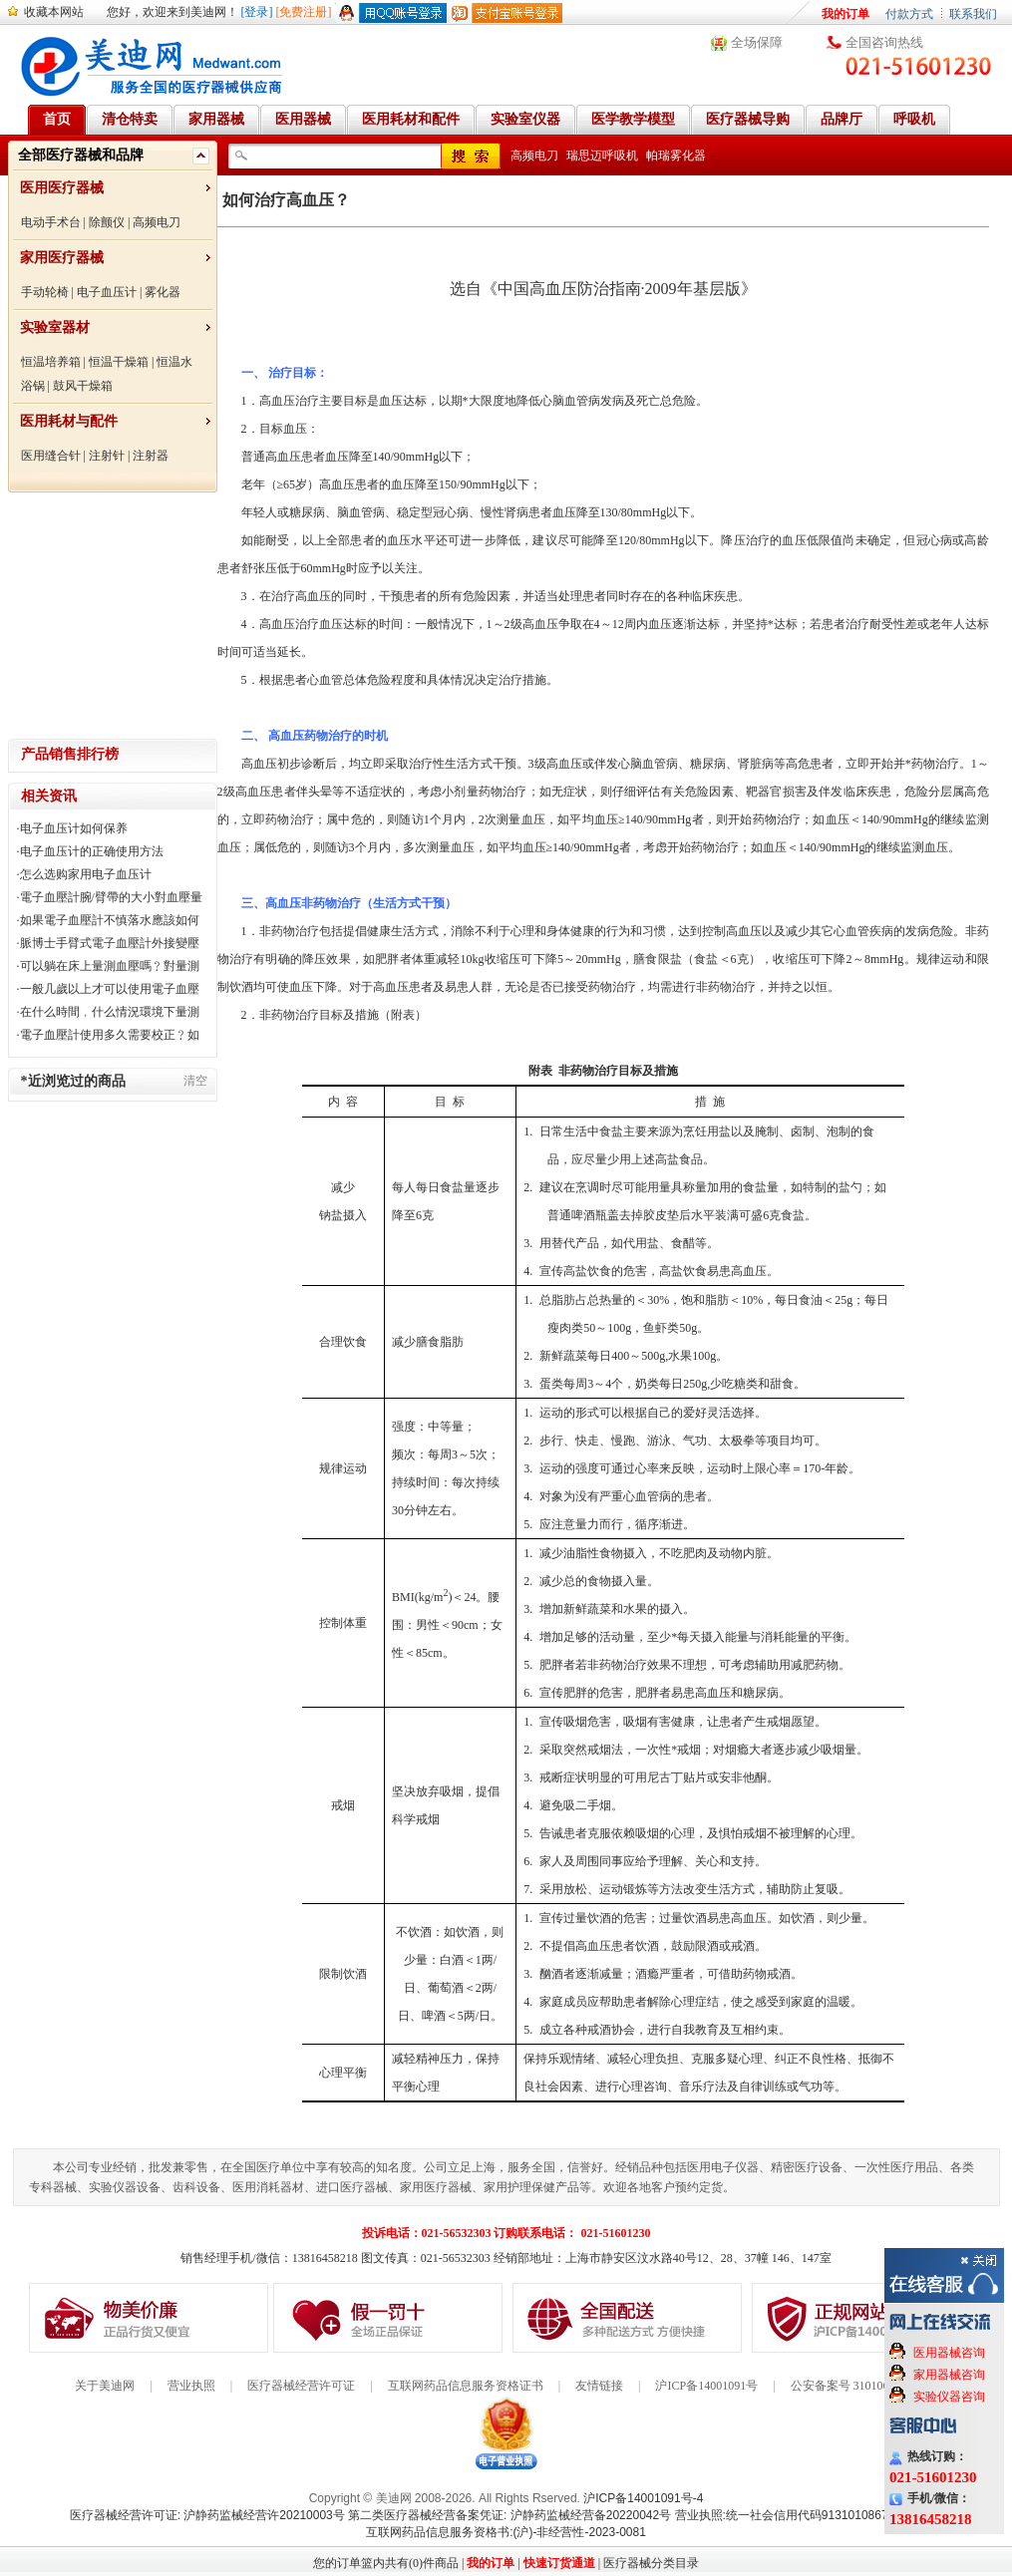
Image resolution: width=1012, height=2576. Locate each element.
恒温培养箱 (51, 362)
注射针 (107, 456)
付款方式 (909, 14)
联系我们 (973, 14)
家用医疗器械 (62, 257)
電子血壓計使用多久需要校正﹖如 (109, 1035)
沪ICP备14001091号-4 (643, 2498)
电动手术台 (51, 222)
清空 (195, 1081)
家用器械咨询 (949, 2375)
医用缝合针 (51, 456)
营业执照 (191, 2386)
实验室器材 (55, 327)
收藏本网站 (54, 12)
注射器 (151, 456)
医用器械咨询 (949, 2353)
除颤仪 (107, 222)
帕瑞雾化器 (676, 155)
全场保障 (757, 42)
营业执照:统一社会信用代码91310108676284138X (809, 2515)
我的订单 (845, 14)
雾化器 (162, 292)
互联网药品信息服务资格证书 (465, 2386)
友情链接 (599, 2386)
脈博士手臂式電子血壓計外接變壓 (109, 943)
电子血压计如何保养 (74, 828)
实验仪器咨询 (949, 2397)
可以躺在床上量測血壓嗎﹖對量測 (109, 966)
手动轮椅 (45, 292)
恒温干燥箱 (119, 362)
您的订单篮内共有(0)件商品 (386, 2563)
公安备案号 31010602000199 (864, 2386)
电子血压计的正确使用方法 (92, 851)
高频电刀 (156, 222)
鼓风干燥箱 (83, 386)
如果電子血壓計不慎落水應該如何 (109, 920)
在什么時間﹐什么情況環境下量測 (109, 1012)
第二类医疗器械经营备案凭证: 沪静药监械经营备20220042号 (509, 2515)
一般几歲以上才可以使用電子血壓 (109, 989)
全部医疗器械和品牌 (81, 155)
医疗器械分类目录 (651, 2563)
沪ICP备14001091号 (706, 2386)
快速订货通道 (559, 2563)
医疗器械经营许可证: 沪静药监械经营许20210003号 (207, 2515)
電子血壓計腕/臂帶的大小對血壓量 (111, 897)
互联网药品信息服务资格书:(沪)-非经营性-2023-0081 (506, 2532)
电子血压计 (107, 292)
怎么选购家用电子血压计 (86, 874)
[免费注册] (304, 12)
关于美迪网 (105, 2386)
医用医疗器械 (62, 187)
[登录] (257, 12)
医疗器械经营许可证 (301, 2386)
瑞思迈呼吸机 (602, 155)
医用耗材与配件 (69, 421)
